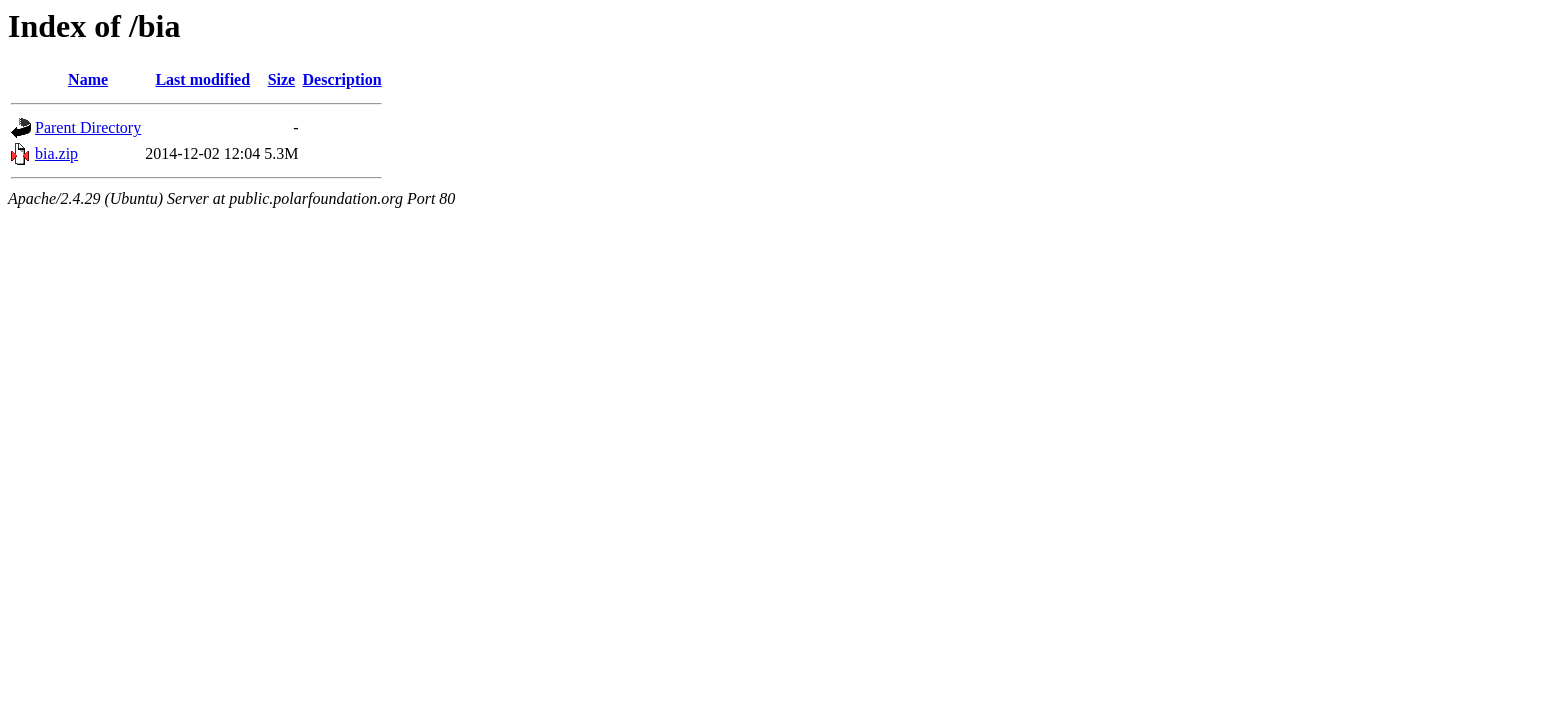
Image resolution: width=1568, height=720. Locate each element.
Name (88, 79)
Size (282, 79)
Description (342, 79)
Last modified (202, 79)
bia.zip (56, 153)
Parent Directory (88, 127)
